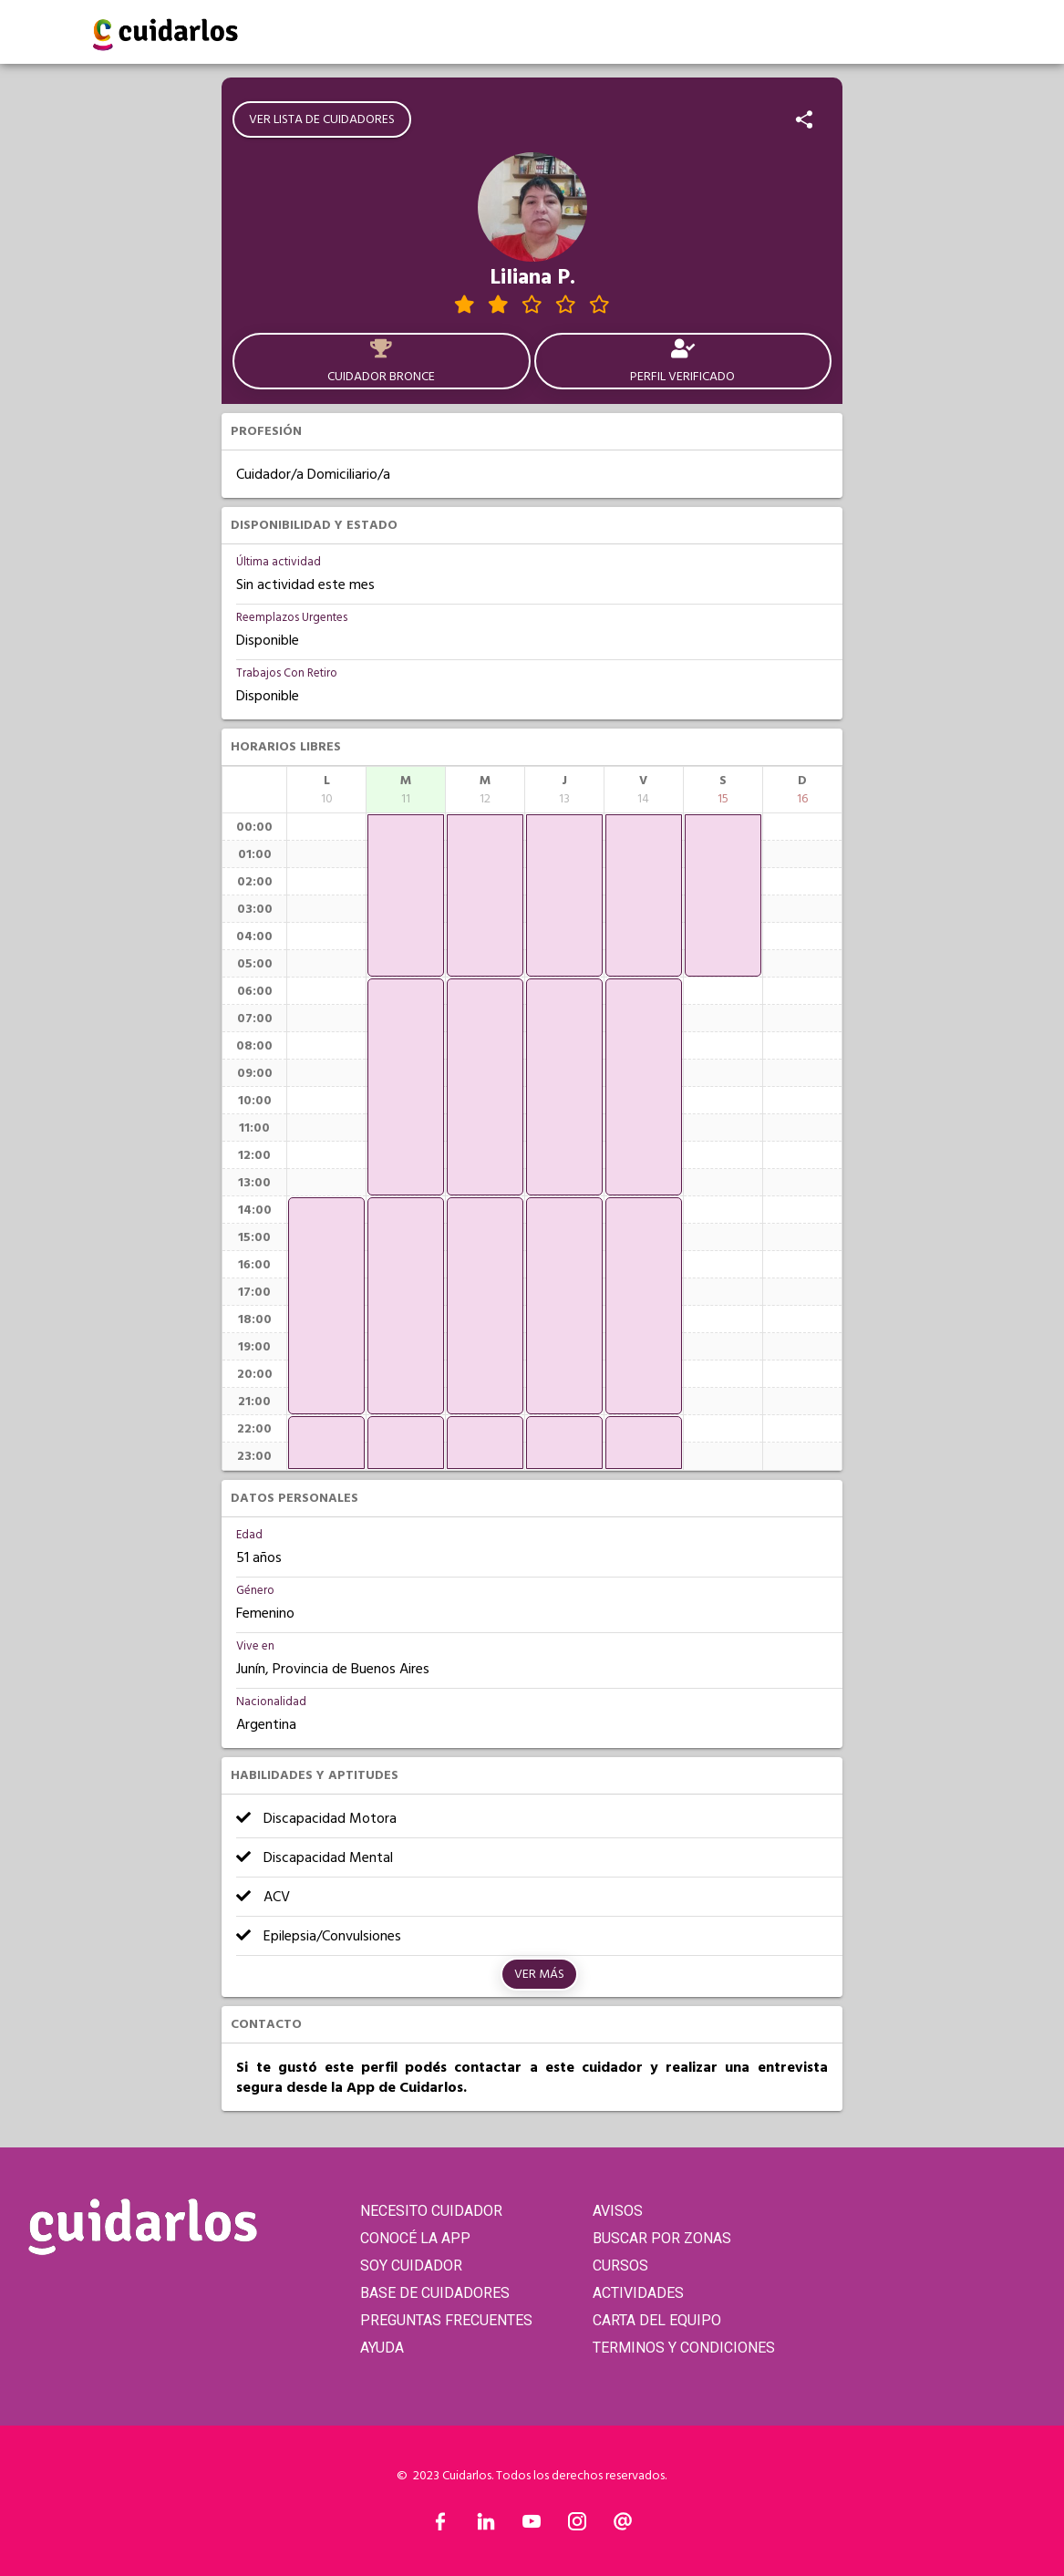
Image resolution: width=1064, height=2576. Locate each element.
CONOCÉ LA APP (415, 2238)
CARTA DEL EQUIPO (657, 2320)
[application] (326, 1305)
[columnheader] (326, 789)
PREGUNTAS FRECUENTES (446, 2320)
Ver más (539, 1974)
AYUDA (382, 2347)
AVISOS (618, 2210)
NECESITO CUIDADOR (431, 2210)
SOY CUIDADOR (411, 2265)
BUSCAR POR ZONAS (662, 2238)
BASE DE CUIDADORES (435, 2293)
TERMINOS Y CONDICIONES (684, 2347)
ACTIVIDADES (638, 2293)
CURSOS (620, 2265)
